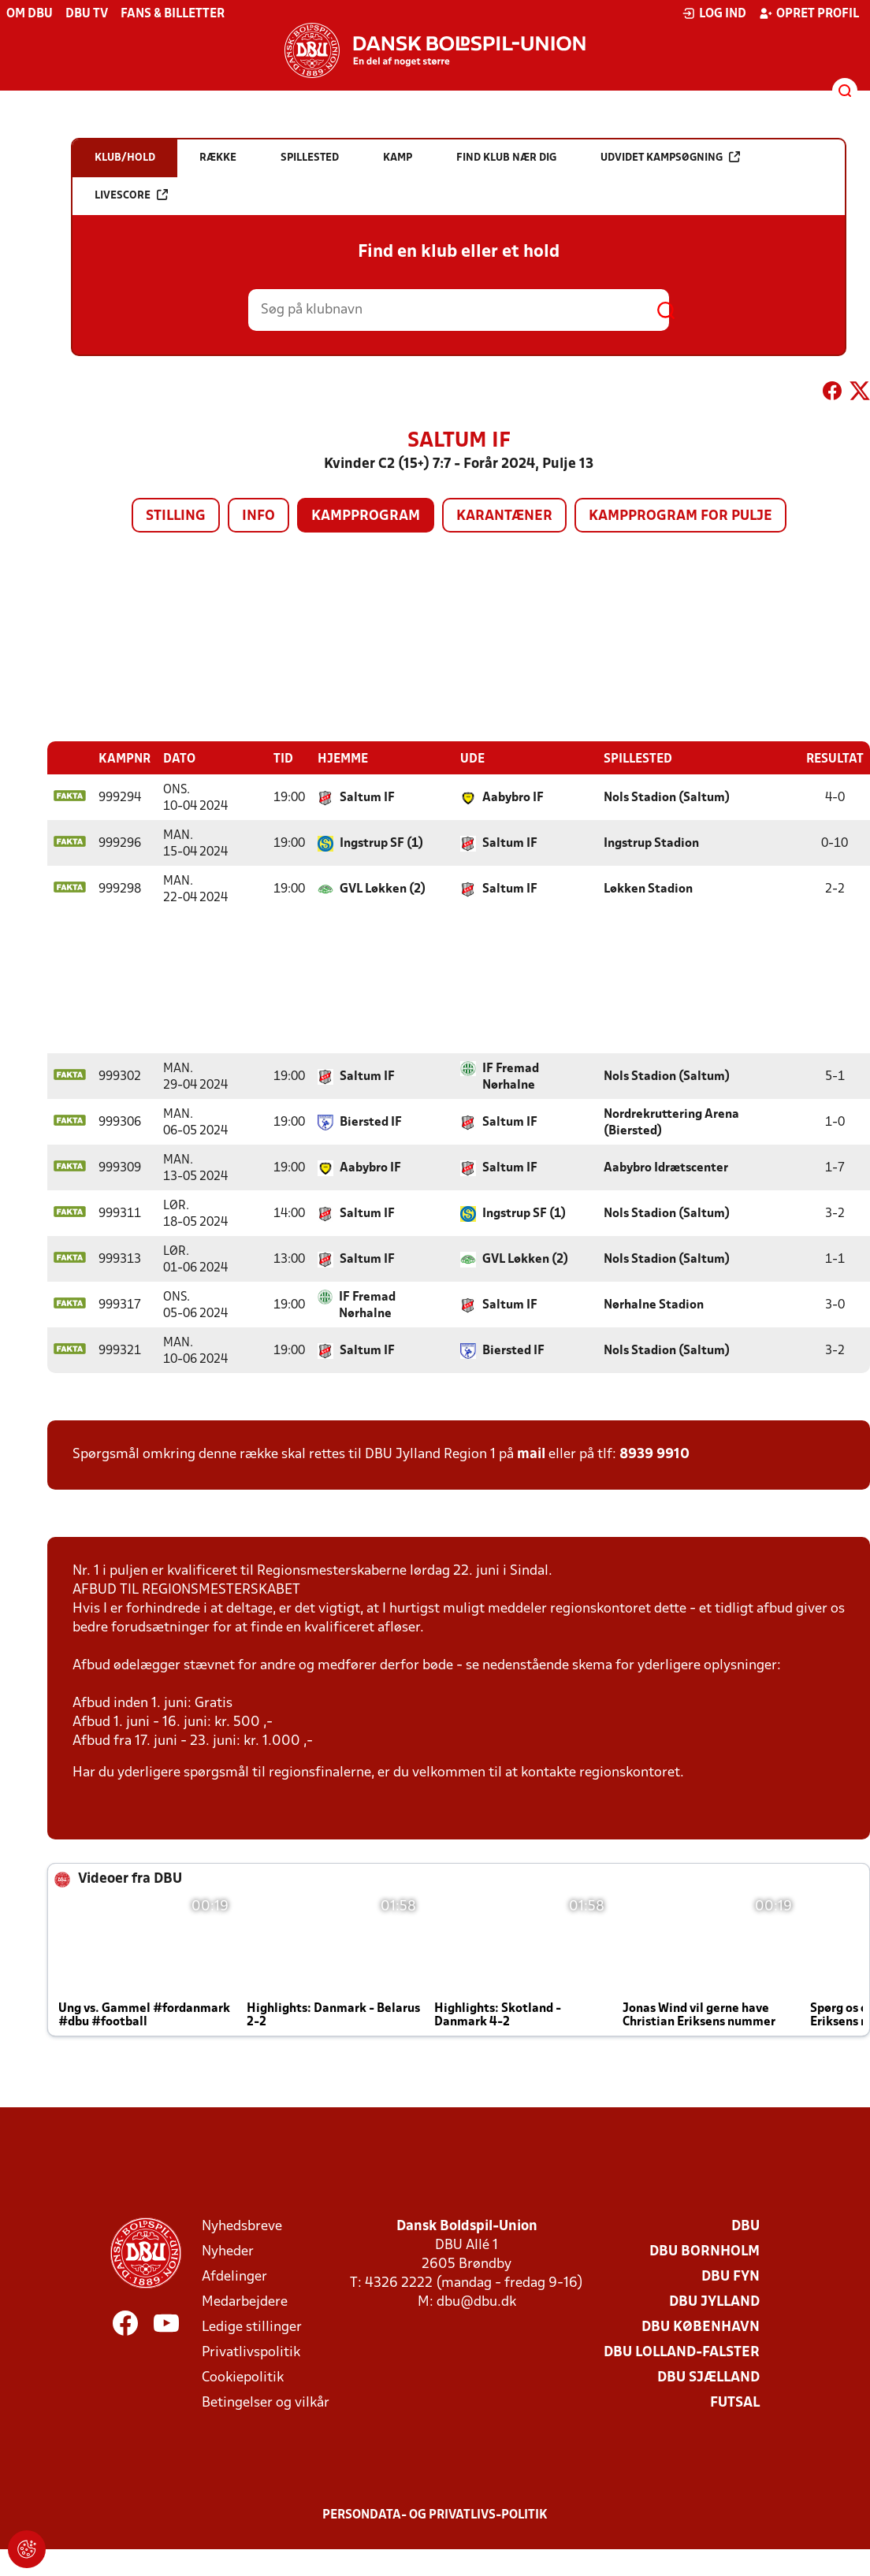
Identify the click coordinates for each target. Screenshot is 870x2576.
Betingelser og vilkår (265, 2402)
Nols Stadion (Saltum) (667, 797)
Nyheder (228, 2251)
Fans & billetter (173, 14)
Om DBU (29, 14)
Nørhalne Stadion (654, 1304)
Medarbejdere (245, 2301)
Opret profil (809, 13)
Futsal (735, 2402)
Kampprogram (365, 516)
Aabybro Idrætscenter (666, 1167)
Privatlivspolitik (251, 2352)
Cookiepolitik (243, 2377)
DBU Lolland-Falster (682, 2352)
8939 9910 (654, 1454)
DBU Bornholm (704, 2251)
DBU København (700, 2326)
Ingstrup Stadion (651, 842)
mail (531, 1454)
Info (258, 516)
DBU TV (86, 14)
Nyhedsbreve (242, 2226)
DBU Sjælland (708, 2377)
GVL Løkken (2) (383, 888)
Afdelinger (234, 2276)
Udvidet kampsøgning (670, 157)
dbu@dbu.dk (476, 2301)
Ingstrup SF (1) (381, 842)
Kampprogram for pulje (680, 516)
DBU (745, 2226)
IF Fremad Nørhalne (510, 1076)
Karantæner (504, 516)
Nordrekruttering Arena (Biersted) (671, 1122)
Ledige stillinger (252, 2326)
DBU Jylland (714, 2301)
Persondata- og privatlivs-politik (435, 2514)
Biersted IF (371, 1121)
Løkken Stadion (648, 888)
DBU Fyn (730, 2276)
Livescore (131, 195)
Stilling (176, 516)
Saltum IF (367, 797)
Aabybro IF (513, 797)
